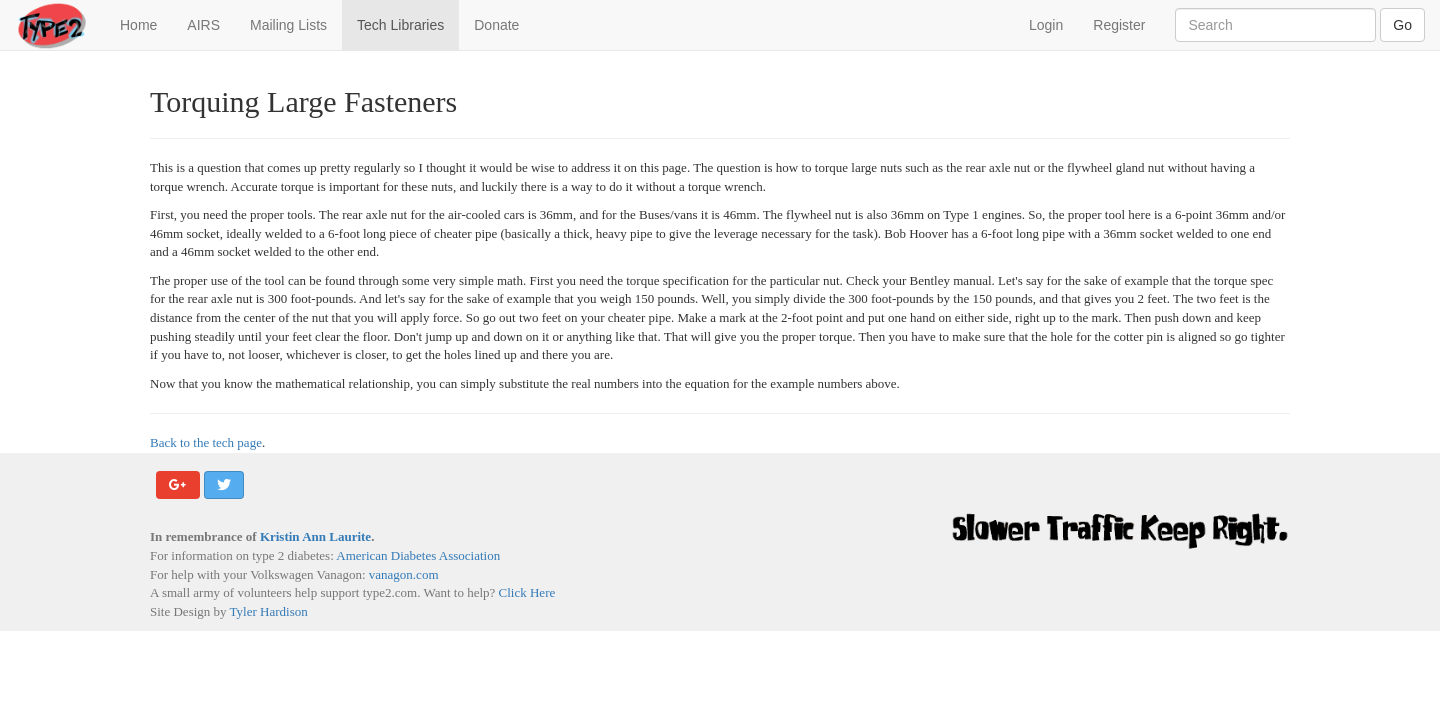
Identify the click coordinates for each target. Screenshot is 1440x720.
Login (1046, 25)
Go (1402, 25)
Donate (496, 25)
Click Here (527, 592)
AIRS (203, 25)
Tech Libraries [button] (400, 25)
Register (1119, 25)
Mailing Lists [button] (288, 25)
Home (146, 23)
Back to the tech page (206, 442)
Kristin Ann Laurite (315, 536)
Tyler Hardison (269, 611)
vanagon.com (404, 574)
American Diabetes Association (418, 555)
